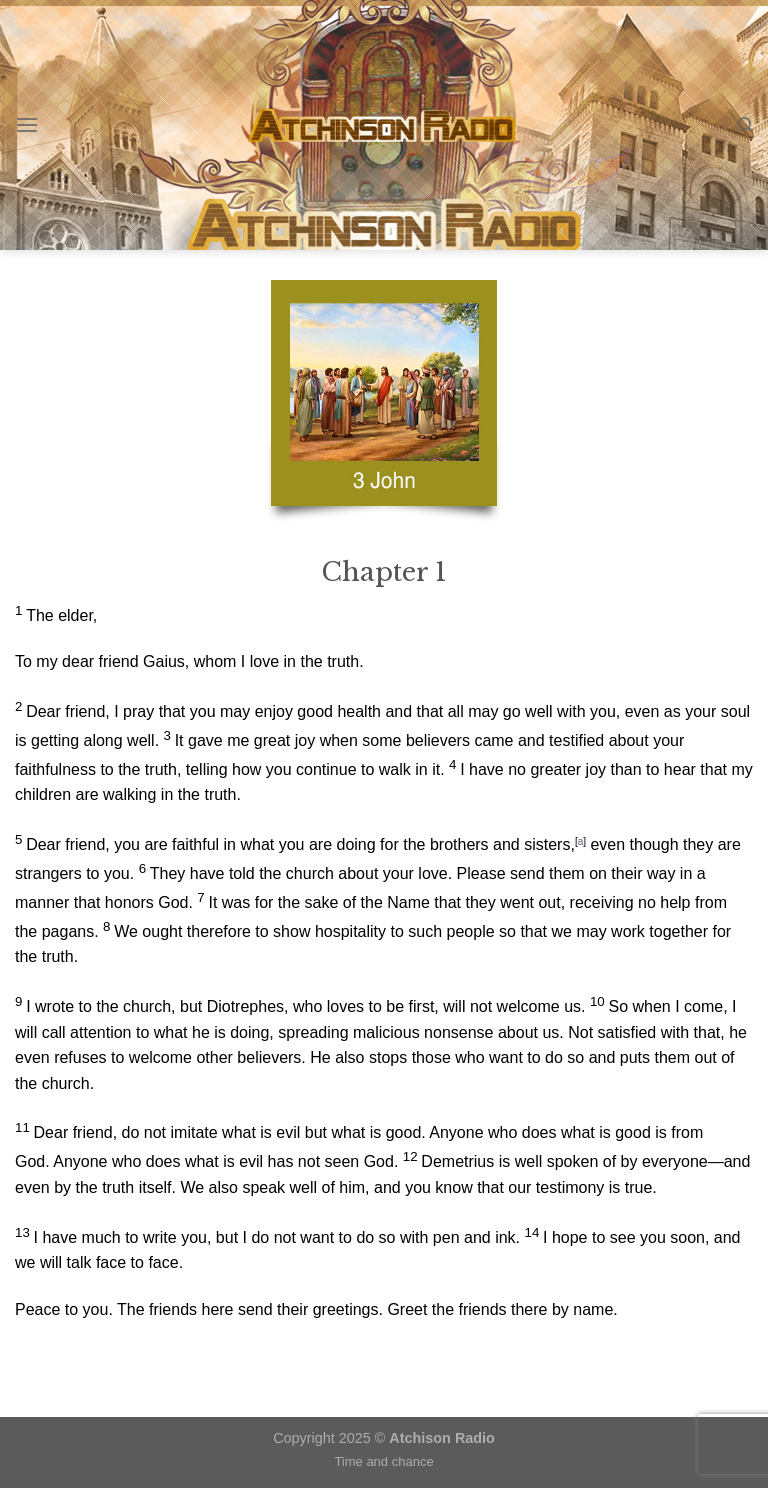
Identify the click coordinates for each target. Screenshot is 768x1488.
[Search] (745, 125)
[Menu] (27, 124)
